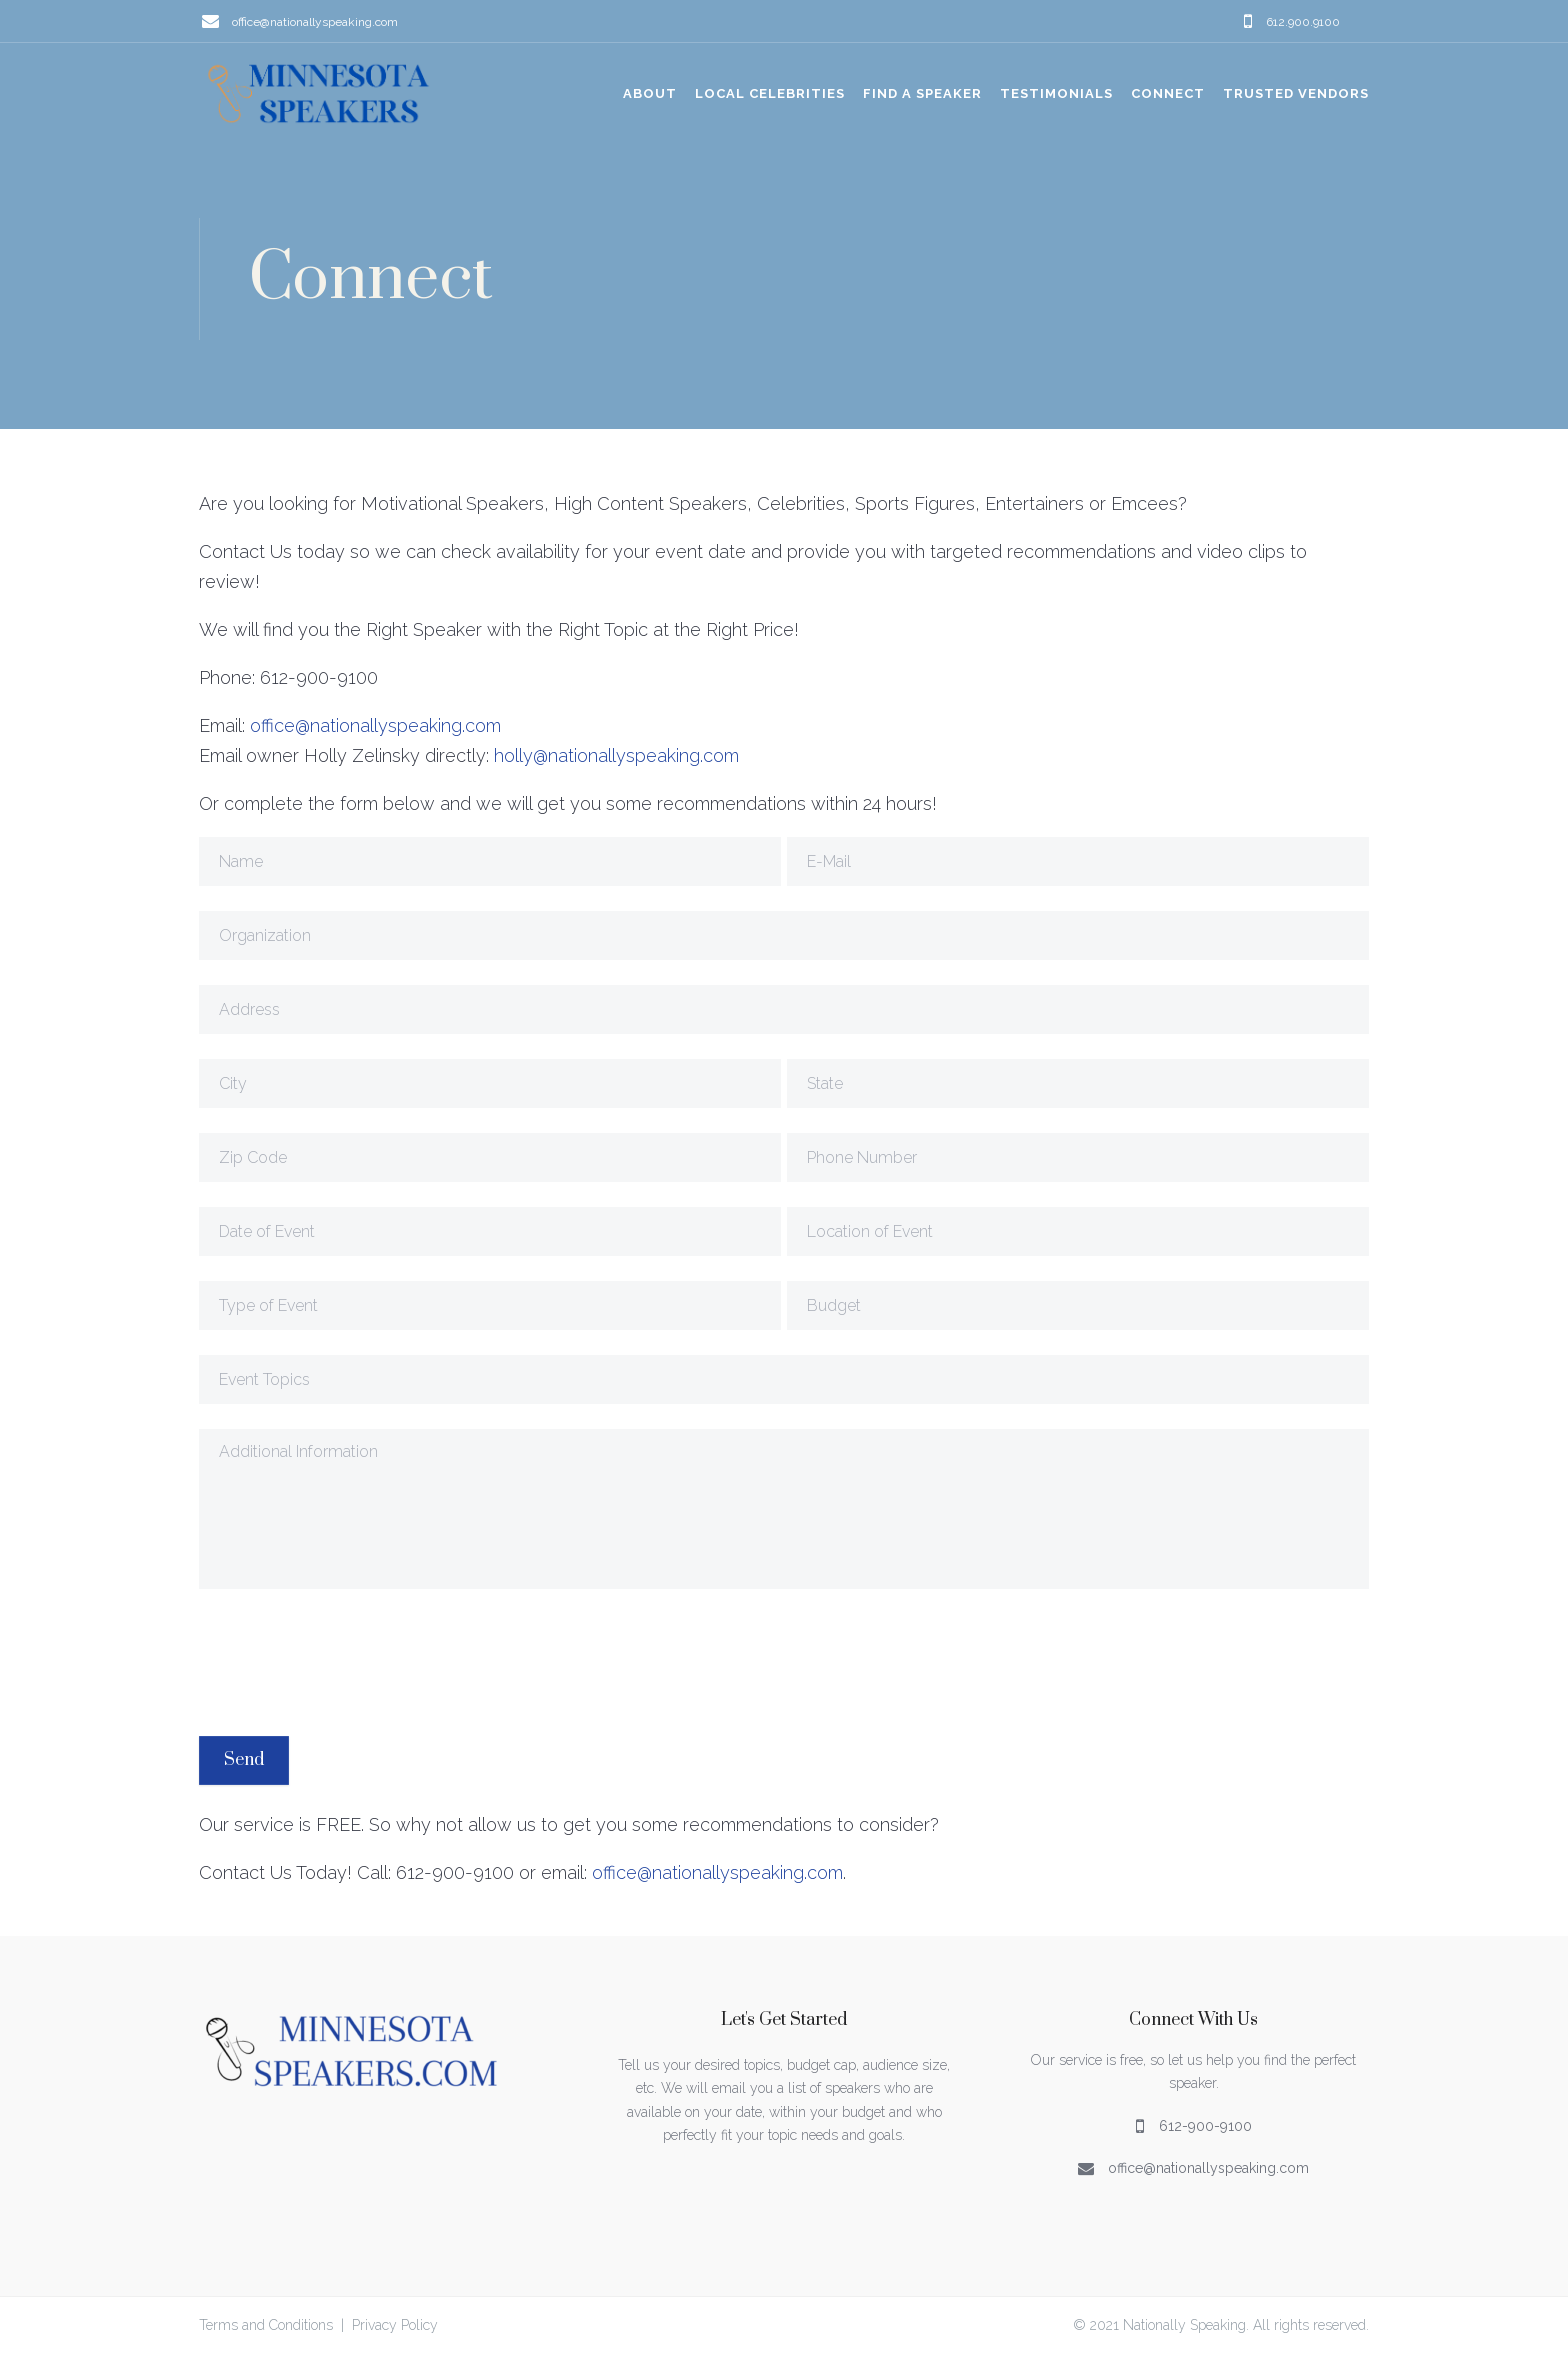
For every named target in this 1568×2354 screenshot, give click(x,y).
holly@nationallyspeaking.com (616, 755)
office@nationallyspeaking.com (315, 21)
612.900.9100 (1303, 21)
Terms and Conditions (266, 2325)
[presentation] (351, 1662)
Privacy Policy (395, 2325)
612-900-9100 (1205, 2125)
